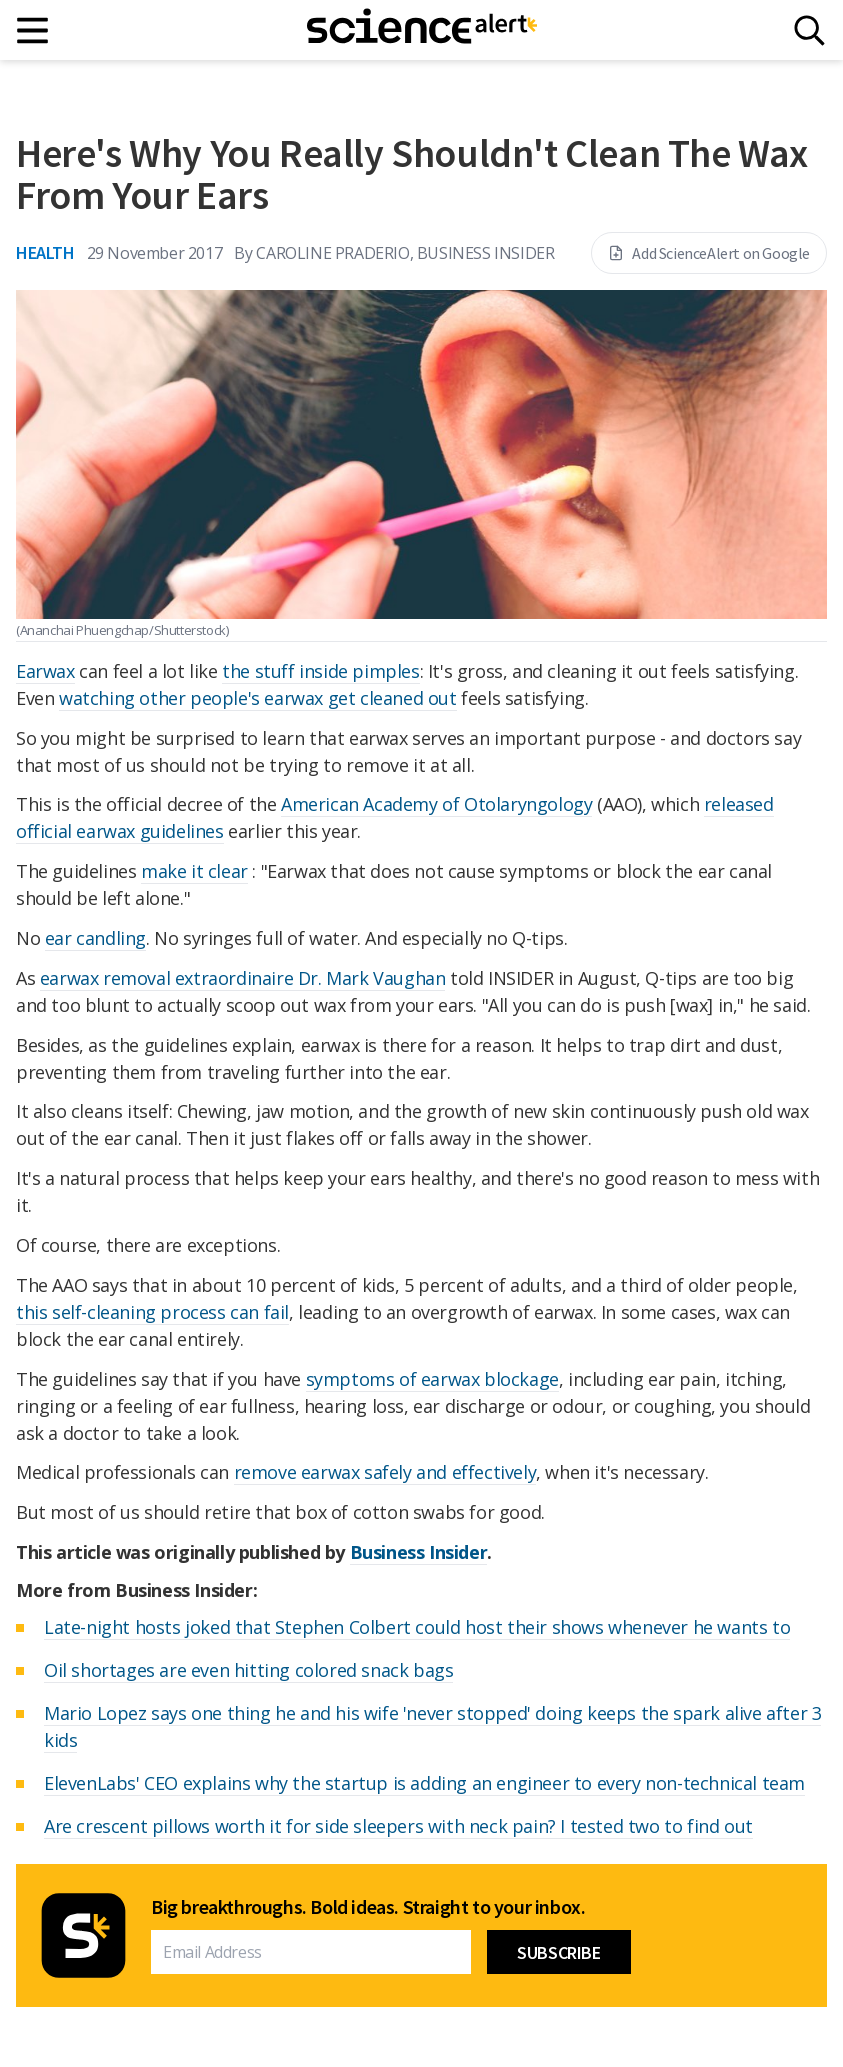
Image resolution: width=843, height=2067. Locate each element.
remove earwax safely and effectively (385, 1472)
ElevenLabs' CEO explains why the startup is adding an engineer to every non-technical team (424, 1783)
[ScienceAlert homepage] (422, 30)
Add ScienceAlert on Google (709, 253)
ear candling (95, 938)
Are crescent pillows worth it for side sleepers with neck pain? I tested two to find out (398, 1826)
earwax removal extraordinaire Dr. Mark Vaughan (243, 978)
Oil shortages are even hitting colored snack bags (248, 1670)
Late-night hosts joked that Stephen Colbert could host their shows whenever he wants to (417, 1627)
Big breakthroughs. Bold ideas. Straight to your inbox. (368, 1907)
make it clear (194, 871)
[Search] (809, 30)
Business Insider (419, 1552)
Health (45, 252)
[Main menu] (33, 30)
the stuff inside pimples (320, 671)
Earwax (45, 671)
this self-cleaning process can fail (152, 1312)
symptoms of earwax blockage (432, 1379)
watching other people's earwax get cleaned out (258, 698)
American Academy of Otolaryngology (436, 804)
